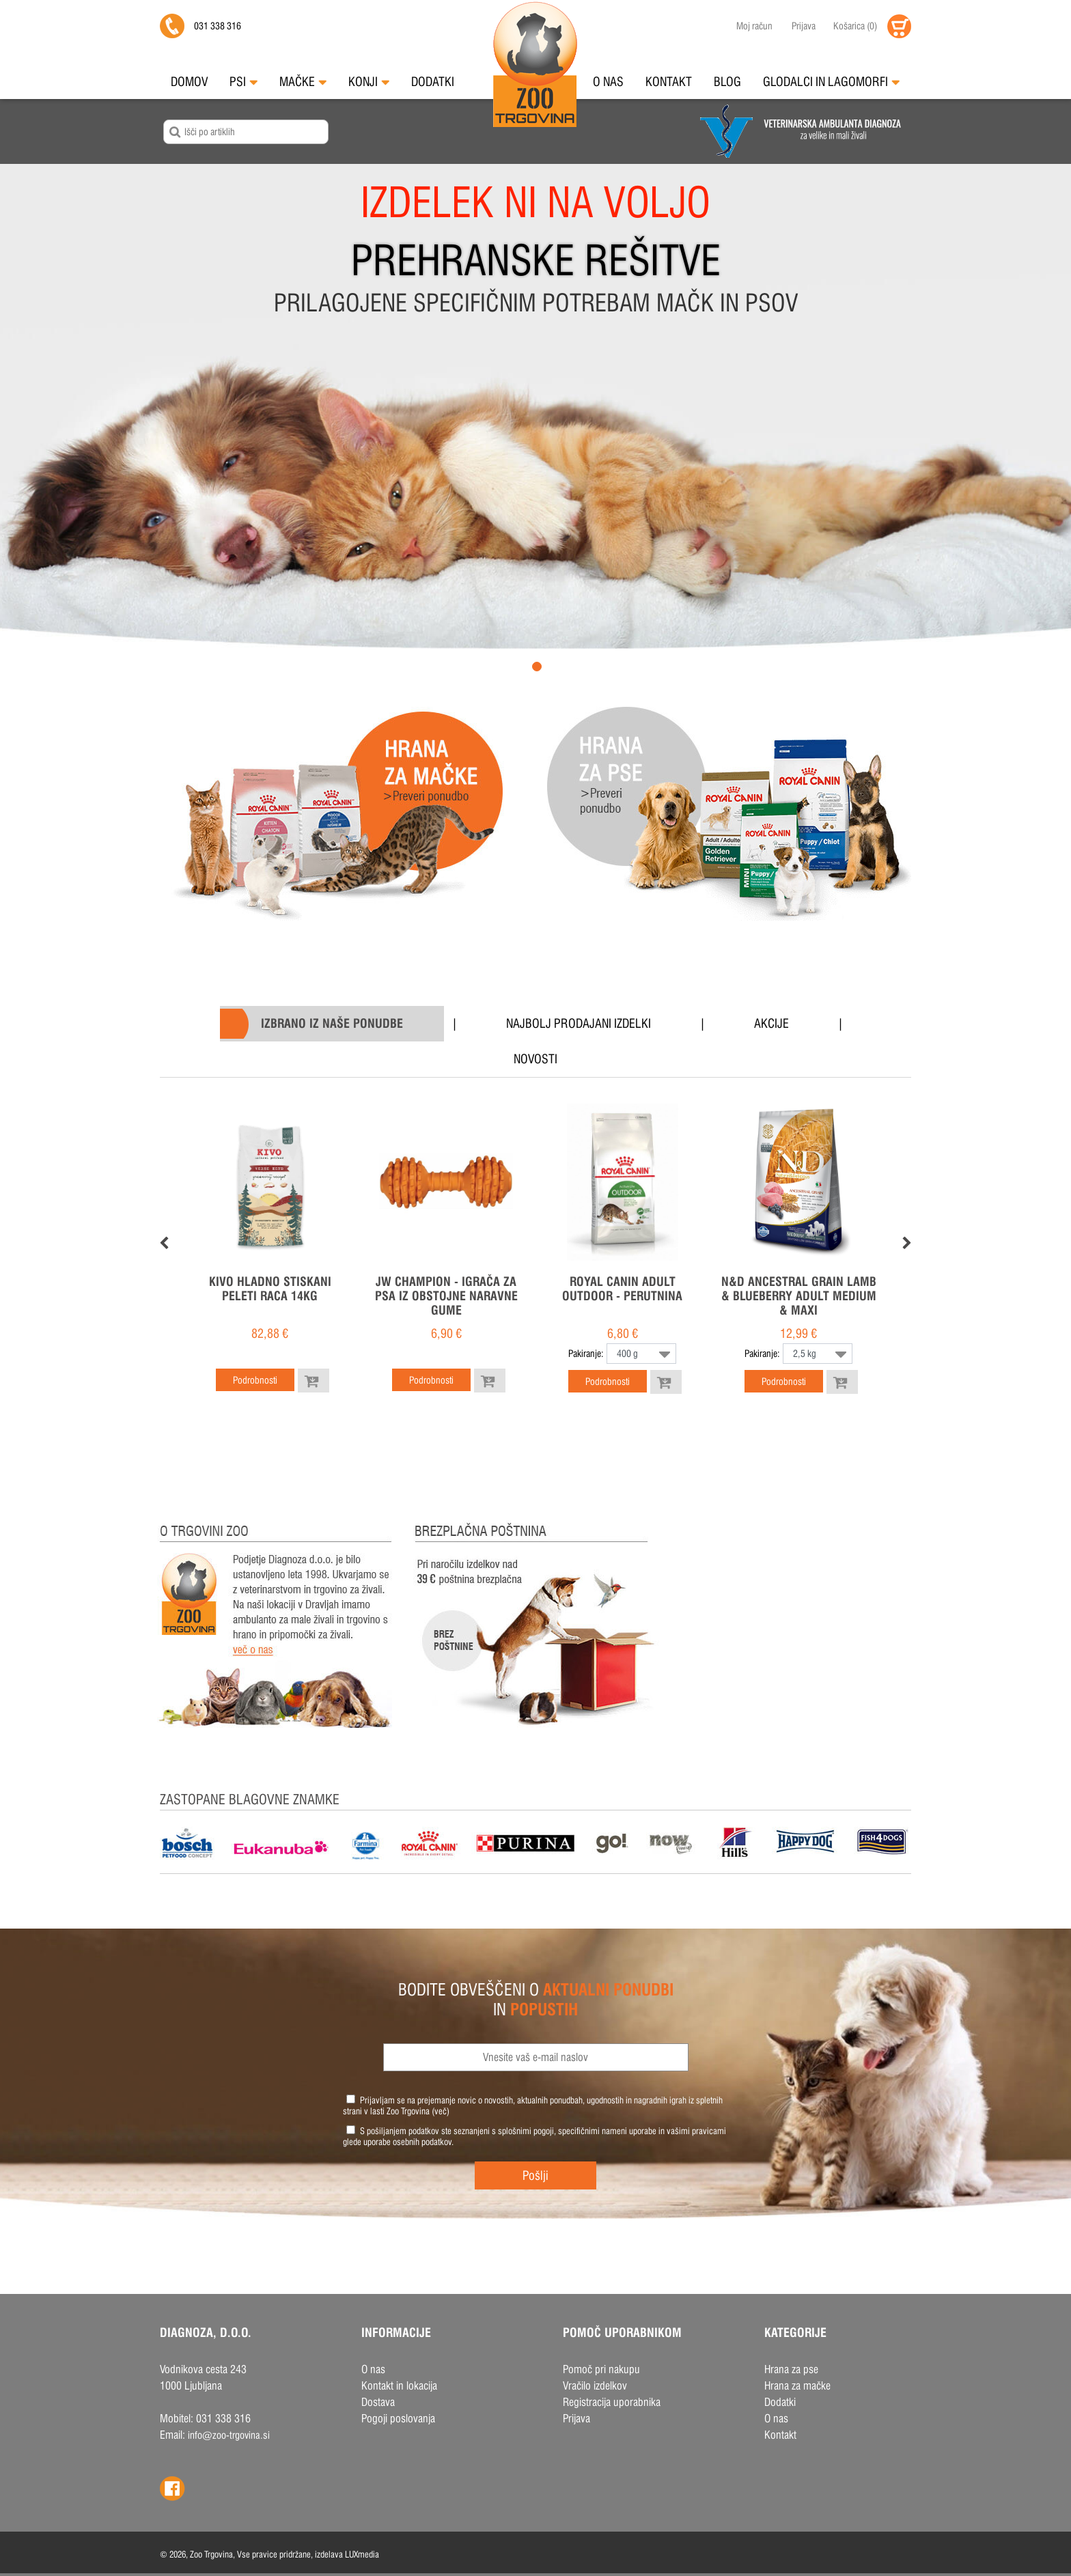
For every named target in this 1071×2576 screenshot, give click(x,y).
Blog (727, 81)
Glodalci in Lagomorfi (831, 81)
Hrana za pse (791, 2369)
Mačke (302, 81)
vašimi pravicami (696, 2130)
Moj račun (754, 25)
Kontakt (668, 81)
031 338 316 (217, 25)
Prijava (804, 25)
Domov (189, 81)
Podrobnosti (255, 1380)
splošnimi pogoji (526, 2130)
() (855, 25)
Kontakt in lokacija (399, 2385)
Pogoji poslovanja (398, 2418)
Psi (244, 81)
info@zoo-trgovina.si (229, 2435)
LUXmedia (362, 2554)
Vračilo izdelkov (595, 2385)
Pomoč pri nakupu (601, 2369)
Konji (368, 81)
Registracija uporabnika (611, 2402)
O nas (608, 81)
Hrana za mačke (797, 2385)
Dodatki (432, 81)
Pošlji (535, 2175)
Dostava (378, 2402)
